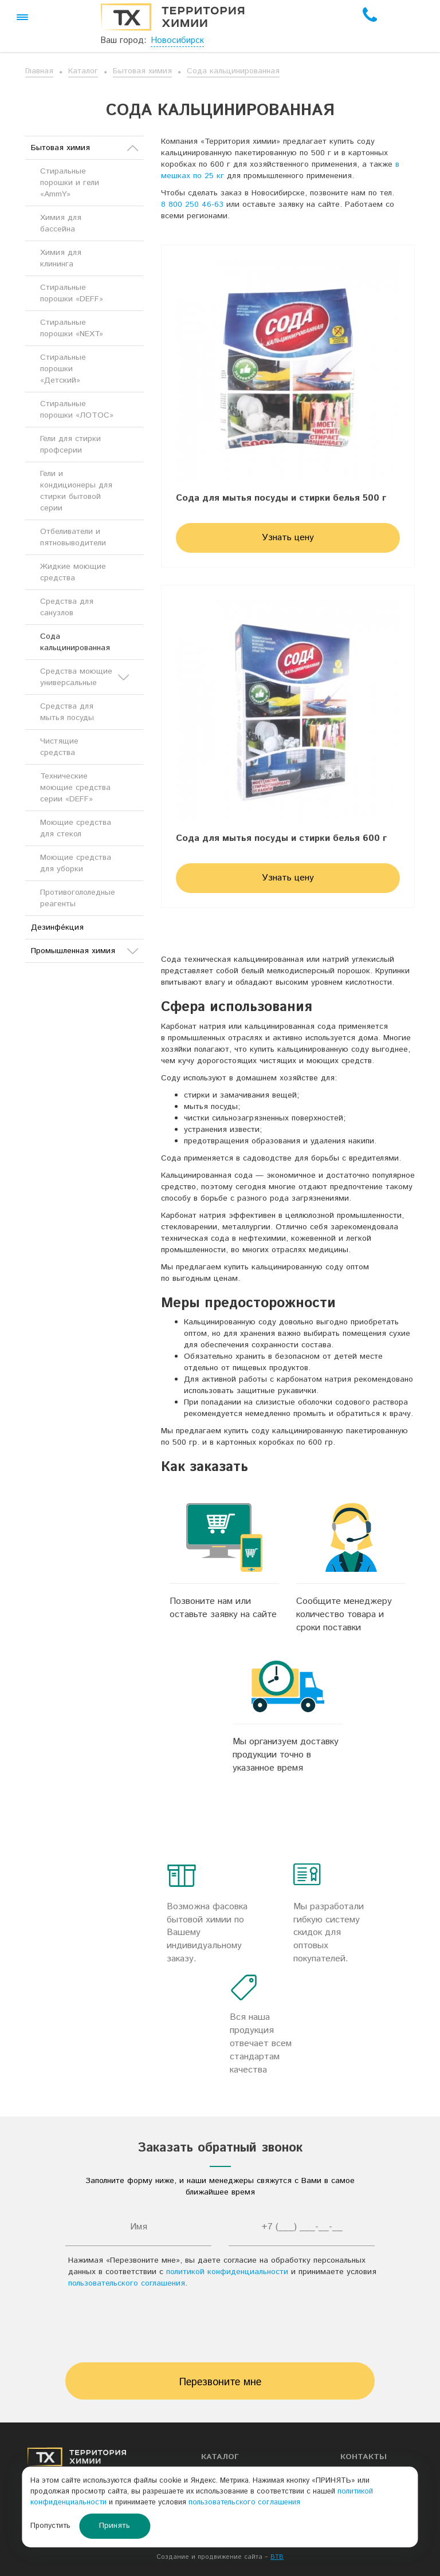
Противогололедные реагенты (77, 898)
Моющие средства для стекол (75, 828)
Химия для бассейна (60, 223)
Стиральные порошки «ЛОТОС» (76, 409)
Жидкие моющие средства (73, 572)
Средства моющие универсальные (84, 677)
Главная (39, 71)
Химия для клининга (60, 258)
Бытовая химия (142, 71)
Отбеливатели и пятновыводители (73, 537)
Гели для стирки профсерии (70, 444)
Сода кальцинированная (233, 71)
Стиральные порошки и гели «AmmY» (69, 183)
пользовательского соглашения (126, 2283)
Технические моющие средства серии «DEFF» (75, 787)
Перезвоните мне (220, 2382)
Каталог (83, 71)
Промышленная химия (84, 951)
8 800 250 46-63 (192, 204)
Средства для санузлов (66, 607)
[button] (22, 17)
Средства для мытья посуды (67, 712)
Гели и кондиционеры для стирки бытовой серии (76, 491)
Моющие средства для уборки (75, 863)
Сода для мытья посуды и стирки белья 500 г (281, 498)
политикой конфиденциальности (227, 2272)
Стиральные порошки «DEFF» (71, 293)
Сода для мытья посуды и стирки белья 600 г (281, 838)
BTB (277, 2557)
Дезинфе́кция (57, 927)
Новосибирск (177, 40)
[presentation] (220, 2328)
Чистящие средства (59, 747)
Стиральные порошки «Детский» (63, 369)
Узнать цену (288, 537)
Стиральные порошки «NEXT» (71, 328)
